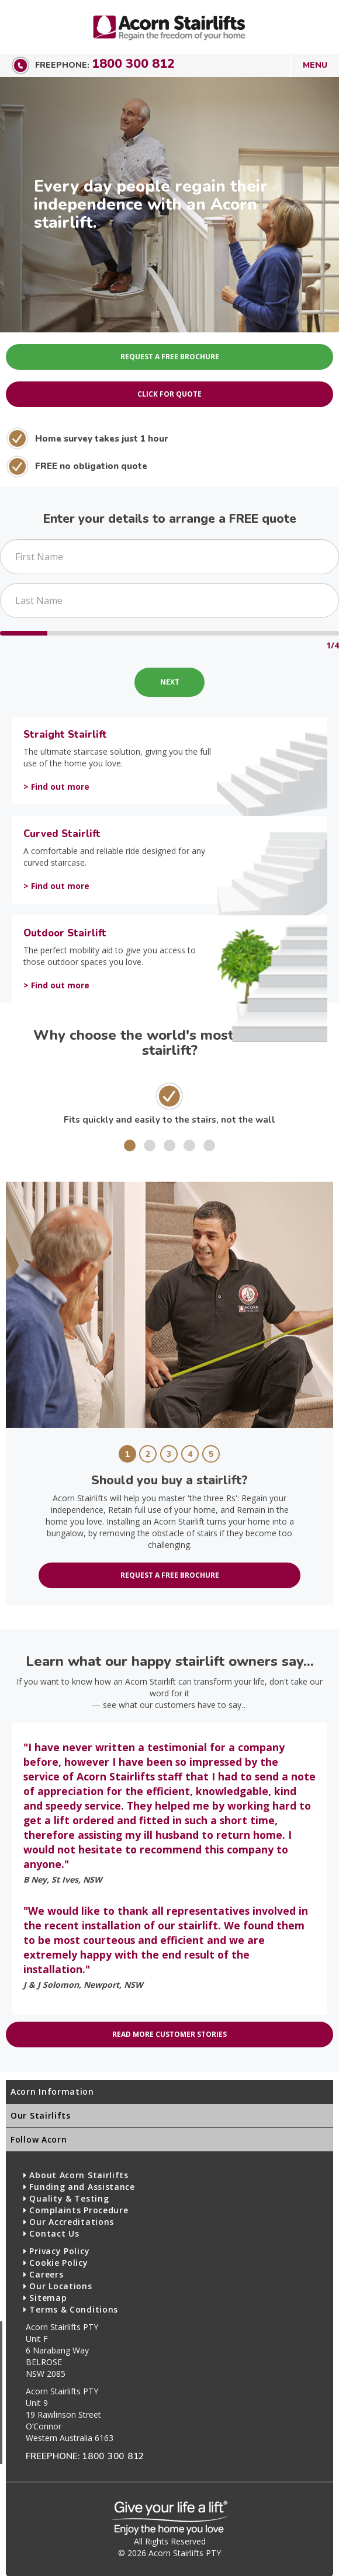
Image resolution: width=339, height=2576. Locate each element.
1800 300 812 (133, 63)
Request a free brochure (169, 1575)
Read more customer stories (169, 2034)
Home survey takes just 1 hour (101, 438)
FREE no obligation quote (91, 466)
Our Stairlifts (41, 2115)
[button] (130, 1145)
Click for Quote (169, 394)
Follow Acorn (39, 2139)
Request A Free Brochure (169, 357)
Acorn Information (52, 2091)
